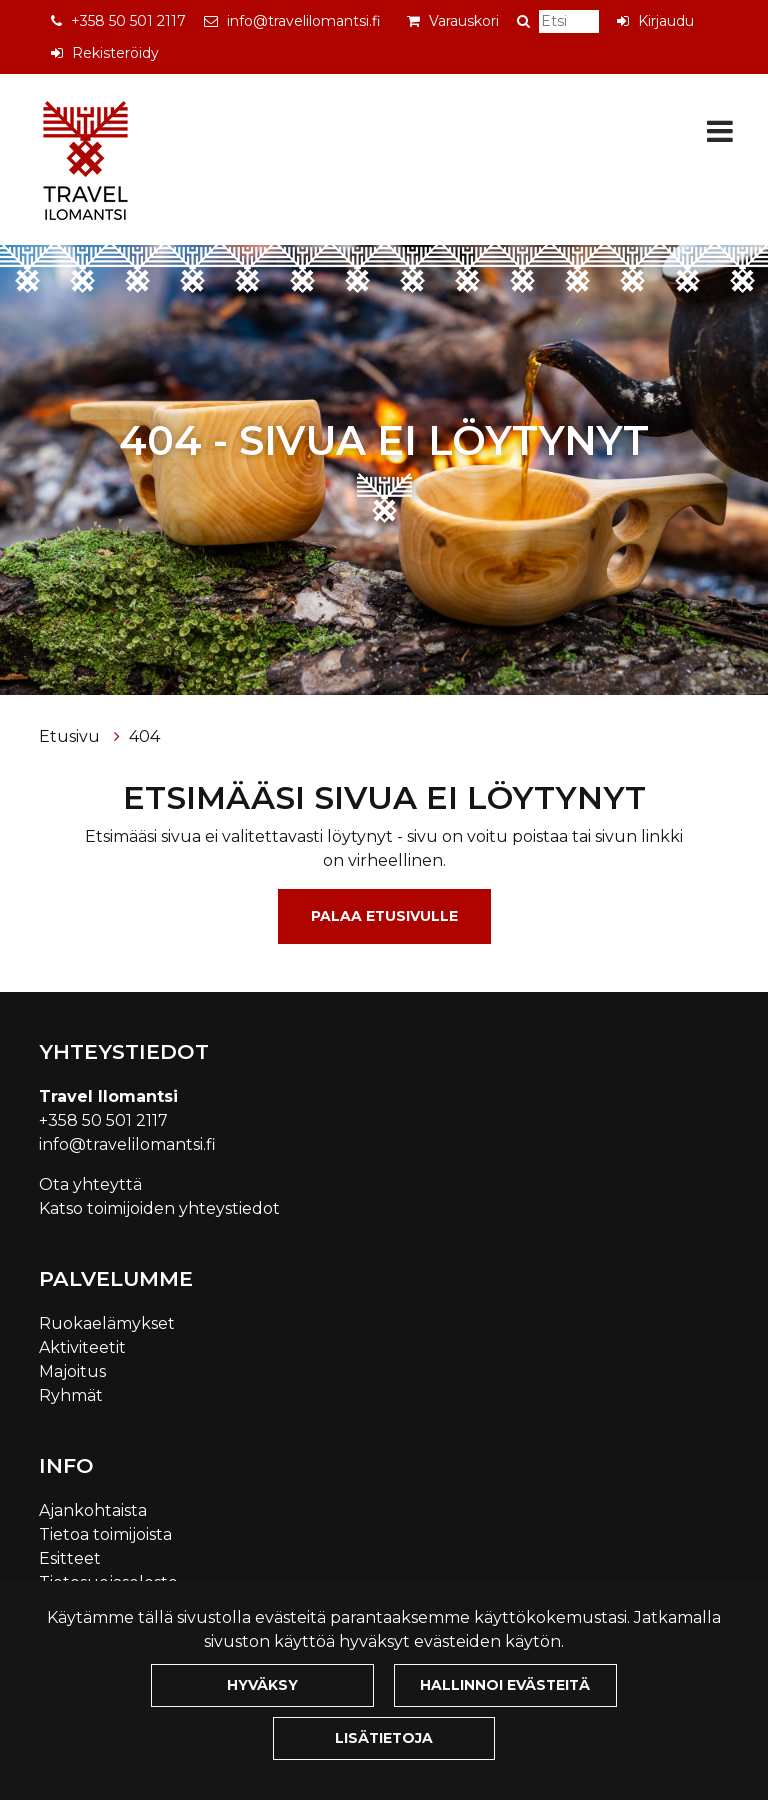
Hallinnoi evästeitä (505, 1685)
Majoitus (72, 1371)
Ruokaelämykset (107, 1323)
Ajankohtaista (93, 1510)
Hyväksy (262, 1685)
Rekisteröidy (115, 53)
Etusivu (71, 736)
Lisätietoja (384, 1738)
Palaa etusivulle (384, 916)
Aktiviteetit (82, 1347)
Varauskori (464, 21)
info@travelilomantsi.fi (304, 21)
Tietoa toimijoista (105, 1534)
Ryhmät (71, 1395)
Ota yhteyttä (90, 1184)
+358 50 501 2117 (128, 21)
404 (144, 736)
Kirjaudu (666, 21)
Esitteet (70, 1558)
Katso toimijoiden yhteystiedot (159, 1208)
